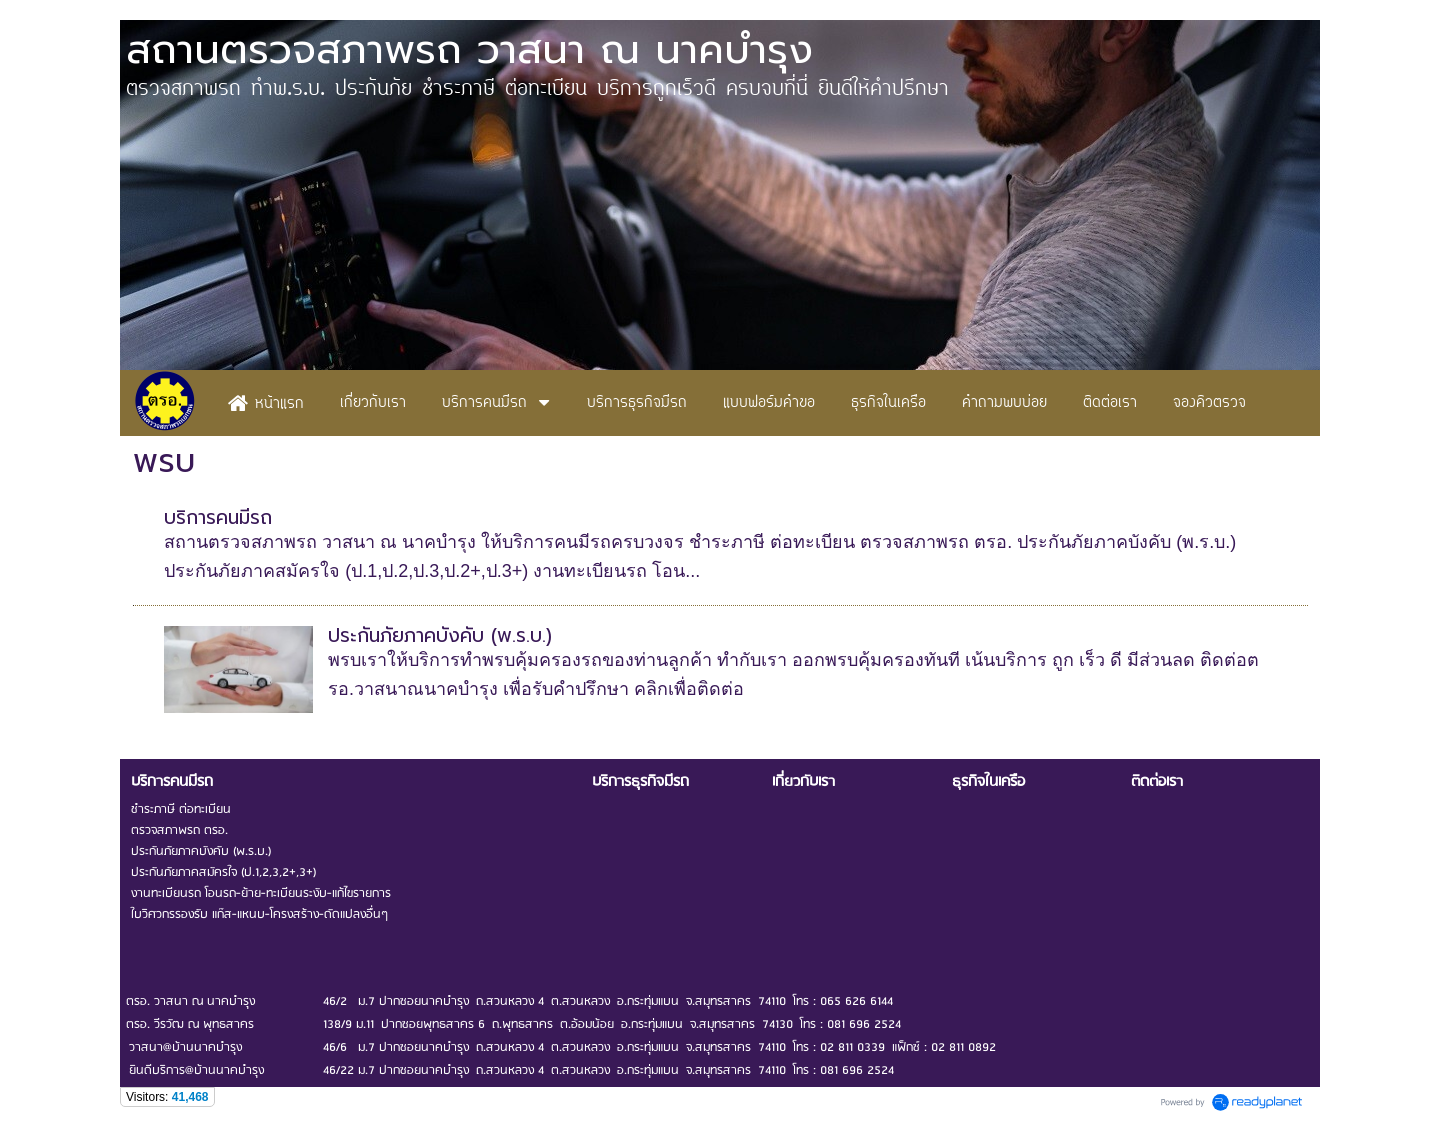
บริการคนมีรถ (218, 517)
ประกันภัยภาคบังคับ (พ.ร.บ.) (440, 635)
